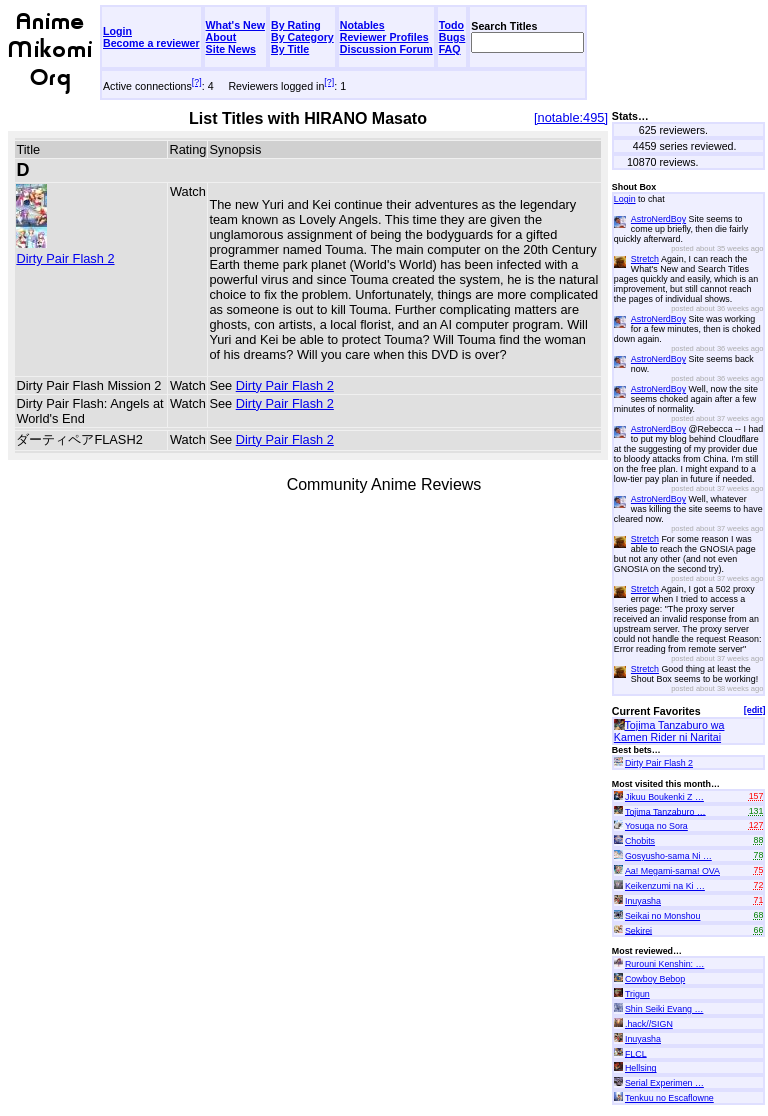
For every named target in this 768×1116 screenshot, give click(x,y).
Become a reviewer (151, 43)
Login (117, 31)
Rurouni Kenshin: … (664, 964)
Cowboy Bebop (655, 979)
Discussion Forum (386, 49)
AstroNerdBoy (658, 219)
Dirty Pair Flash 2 (65, 251)
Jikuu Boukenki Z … (664, 797)
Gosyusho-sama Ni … (668, 856)
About (221, 37)
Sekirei (638, 930)
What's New (235, 25)
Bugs (452, 37)
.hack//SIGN (649, 1024)
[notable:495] (571, 117)
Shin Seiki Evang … (664, 1009)
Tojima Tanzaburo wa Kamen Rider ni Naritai (669, 731)
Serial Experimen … (664, 1083)
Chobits (640, 841)
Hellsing (641, 1068)
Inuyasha (643, 901)
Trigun (637, 994)
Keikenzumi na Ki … (665, 886)
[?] (197, 82)
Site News (231, 49)
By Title (290, 49)
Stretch (645, 259)
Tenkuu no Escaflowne (669, 1098)
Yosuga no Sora (656, 826)
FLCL (636, 1053)
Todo (451, 25)
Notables (362, 25)
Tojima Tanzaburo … (665, 811)
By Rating (296, 25)
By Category (302, 37)
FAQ (450, 49)
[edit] (755, 710)
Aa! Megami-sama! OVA (672, 871)
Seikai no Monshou (663, 916)
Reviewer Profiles (384, 37)
